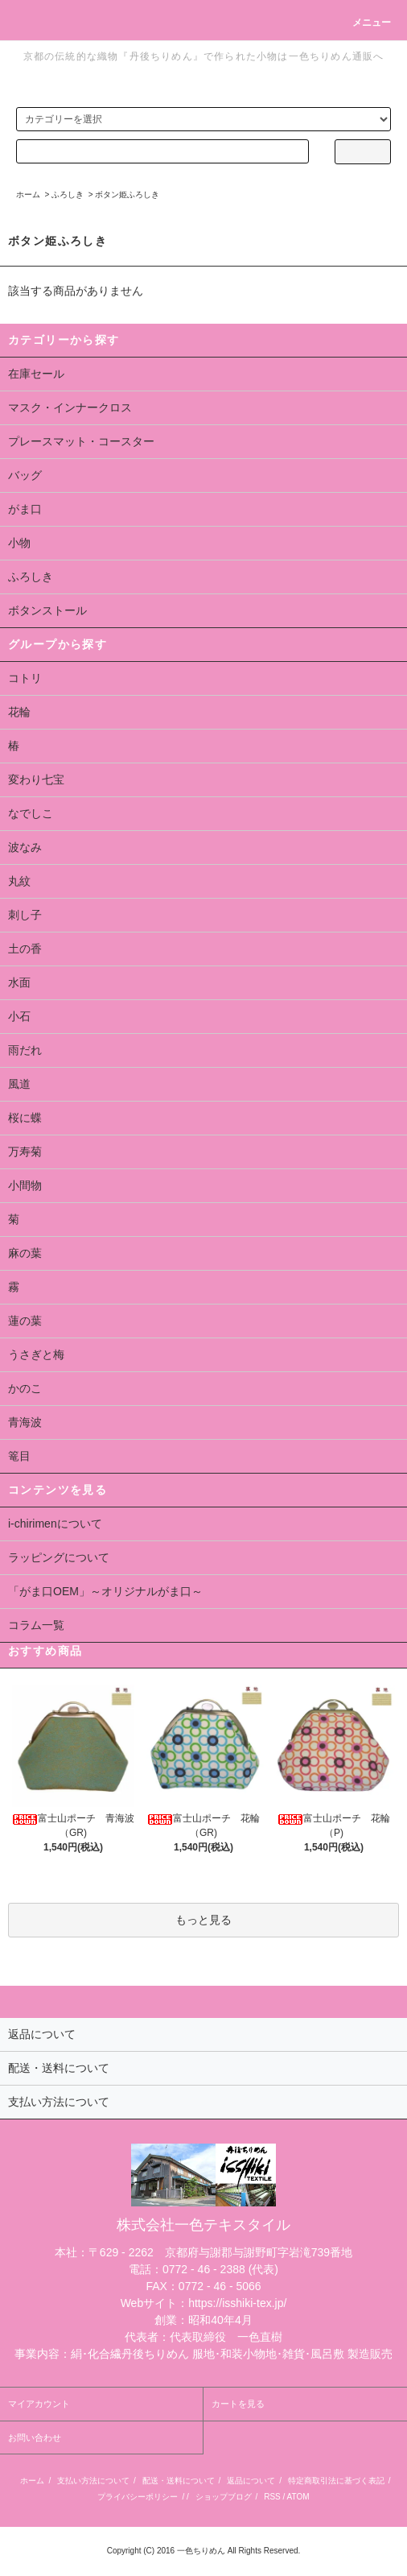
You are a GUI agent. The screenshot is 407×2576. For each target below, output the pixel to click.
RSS (272, 2496)
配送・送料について (178, 2480)
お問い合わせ (34, 2437)
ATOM (298, 2496)
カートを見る (238, 2404)
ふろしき (67, 194)
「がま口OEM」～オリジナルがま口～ (105, 1591)
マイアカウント (39, 2404)
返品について (251, 2480)
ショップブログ (223, 2496)
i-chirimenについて (55, 1523)
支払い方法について (93, 2480)
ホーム (28, 194)
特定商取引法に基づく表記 (336, 2480)
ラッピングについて (58, 1557)
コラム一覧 (36, 1625)
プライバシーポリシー (137, 2496)
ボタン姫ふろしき (127, 194)
